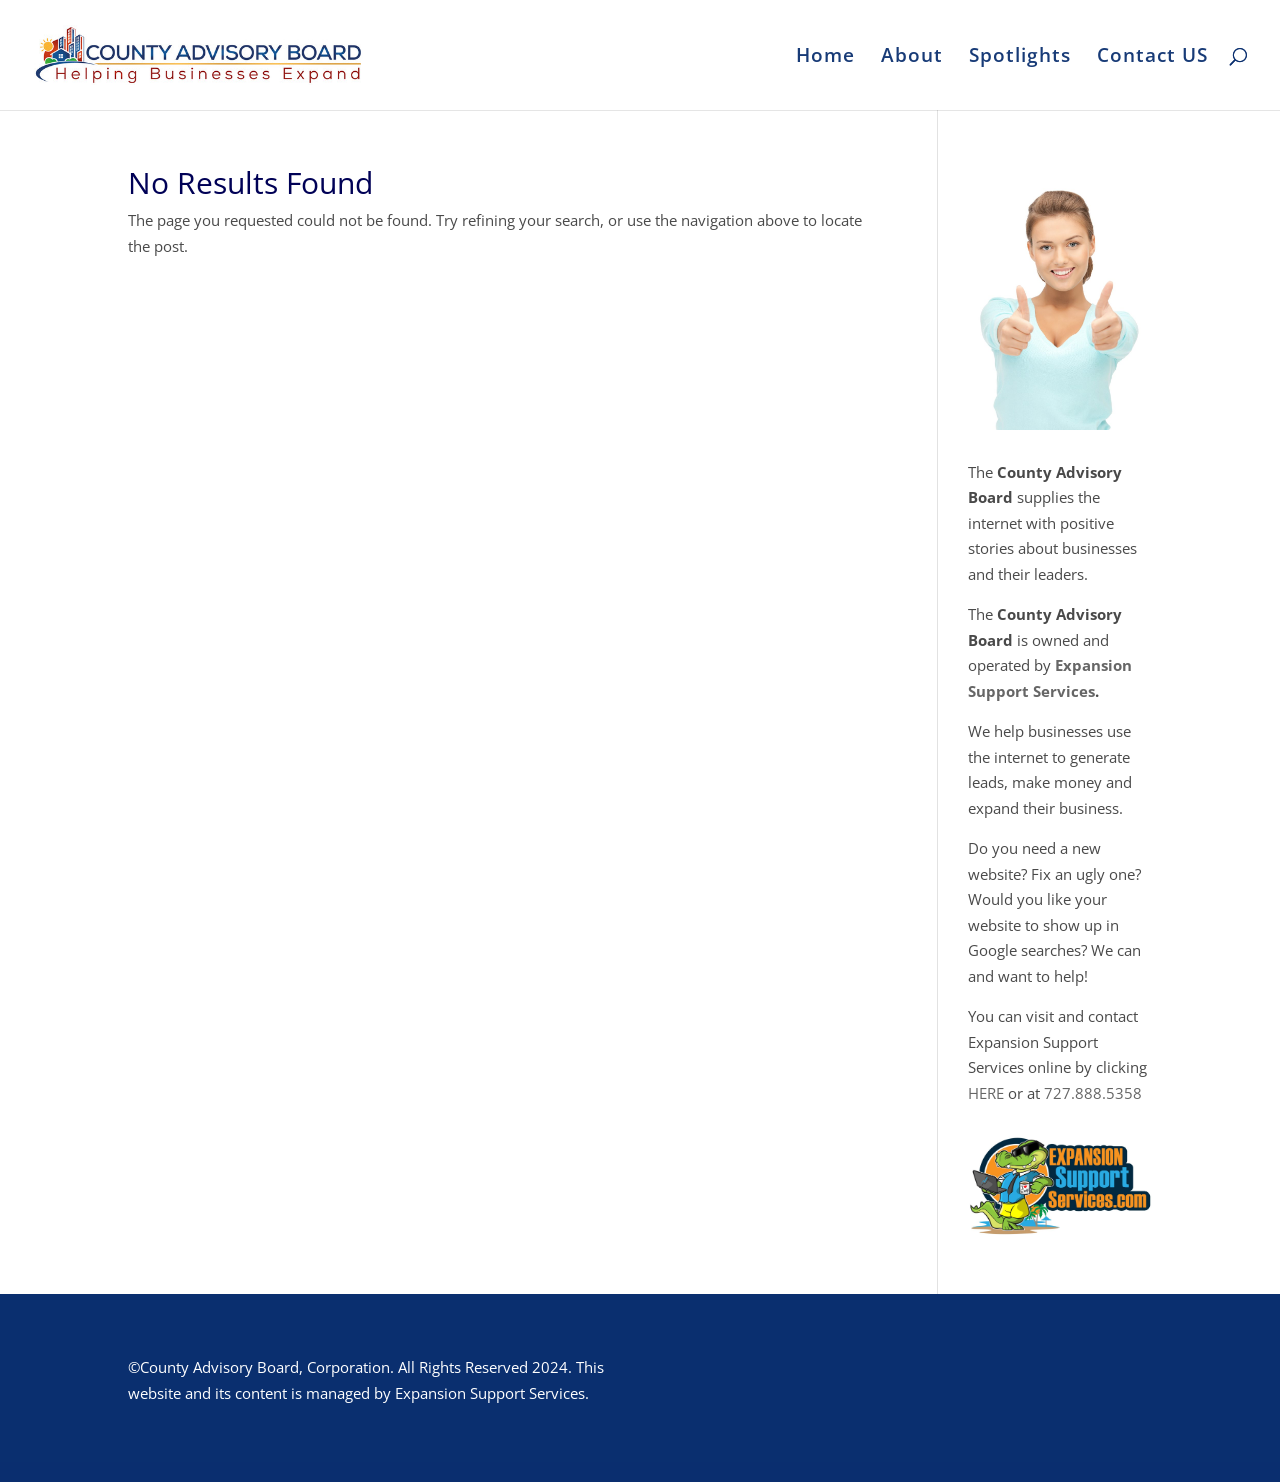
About (912, 58)
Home (825, 58)
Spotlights (1020, 58)
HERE (986, 1093)
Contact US (1152, 58)
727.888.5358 (1093, 1093)
